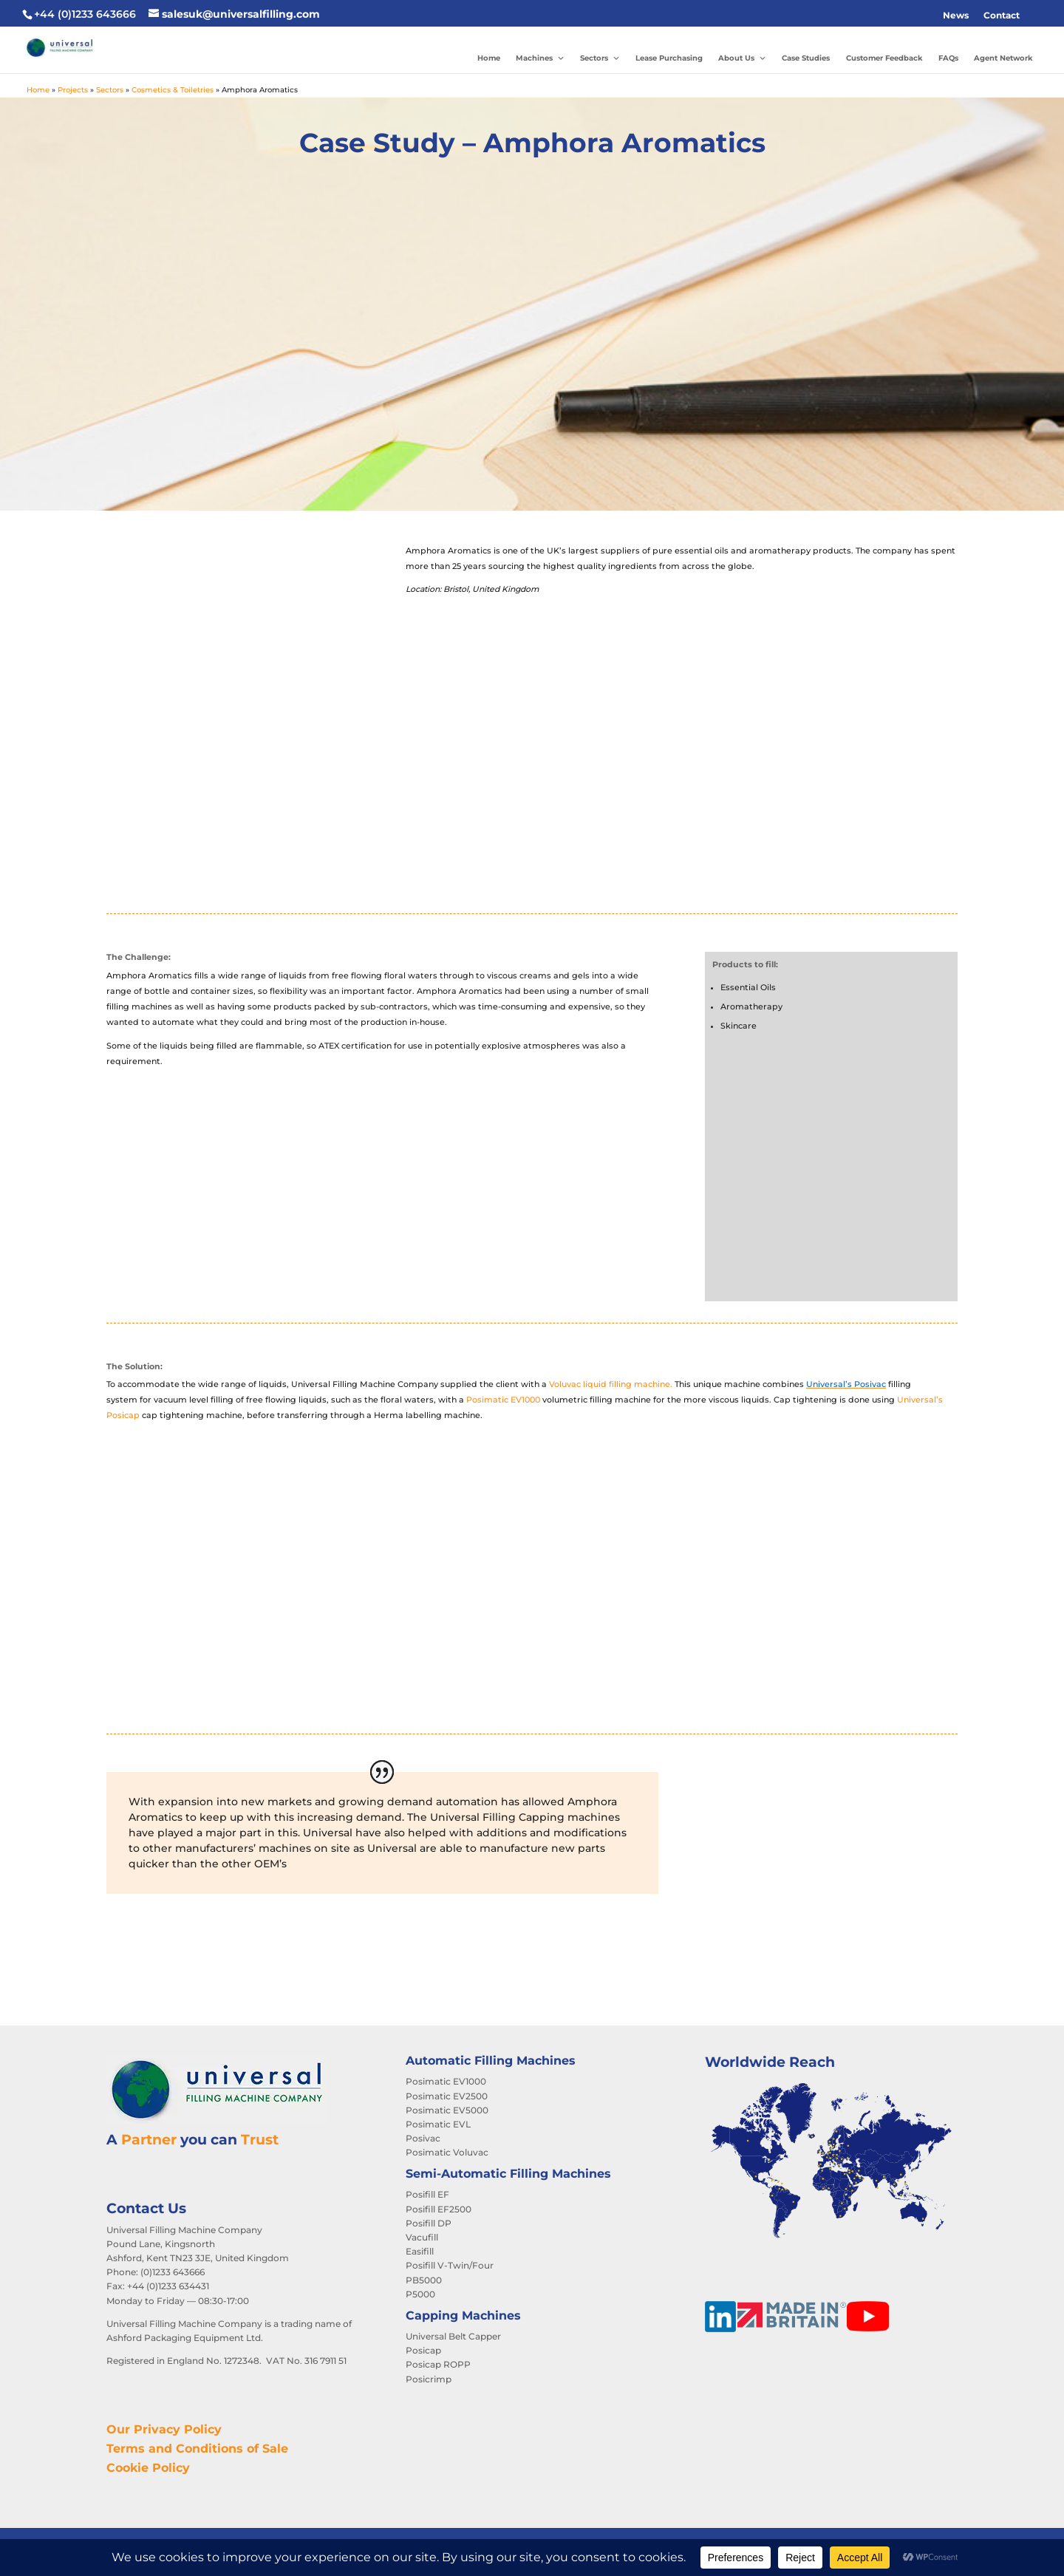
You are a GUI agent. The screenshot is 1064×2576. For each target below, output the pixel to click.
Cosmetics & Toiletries (173, 90)
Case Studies (806, 58)
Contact (1001, 15)
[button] (1034, 15)
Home (488, 58)
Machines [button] (540, 58)
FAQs (948, 58)
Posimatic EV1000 (503, 1400)
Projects (73, 90)
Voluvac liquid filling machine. (610, 1384)
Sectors (600, 58)
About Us (742, 58)
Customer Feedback (884, 58)
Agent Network (1003, 58)
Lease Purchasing (669, 58)
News (956, 15)
